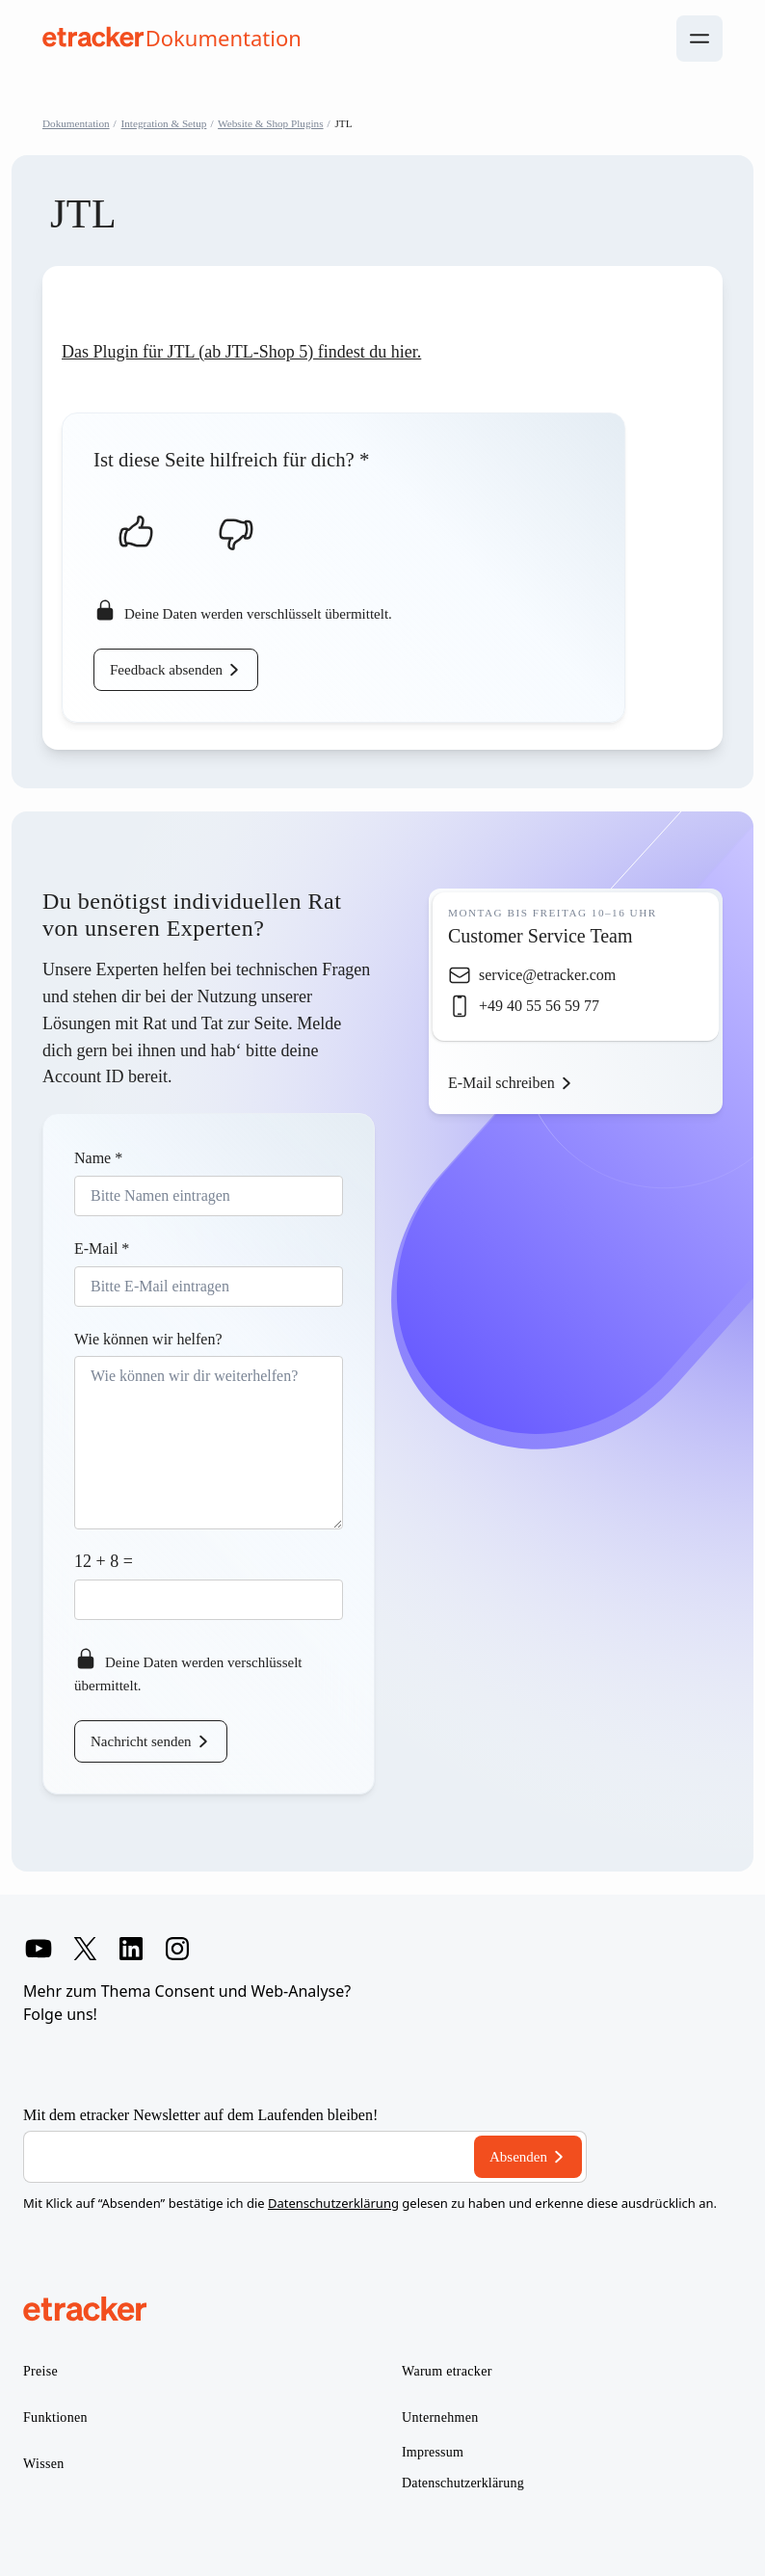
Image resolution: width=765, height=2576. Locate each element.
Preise (40, 2371)
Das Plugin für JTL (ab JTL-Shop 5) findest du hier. (241, 351)
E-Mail (101, 1248)
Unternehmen (440, 2417)
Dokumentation (76, 123)
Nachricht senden (141, 1741)
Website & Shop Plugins (270, 123)
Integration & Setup (164, 123)
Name (98, 1158)
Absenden (518, 2156)
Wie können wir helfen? (148, 1339)
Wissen (43, 2463)
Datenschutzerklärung (333, 2203)
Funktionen (55, 2417)
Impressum (432, 2452)
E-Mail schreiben (501, 1083)
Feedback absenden (166, 669)
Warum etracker (447, 2371)
